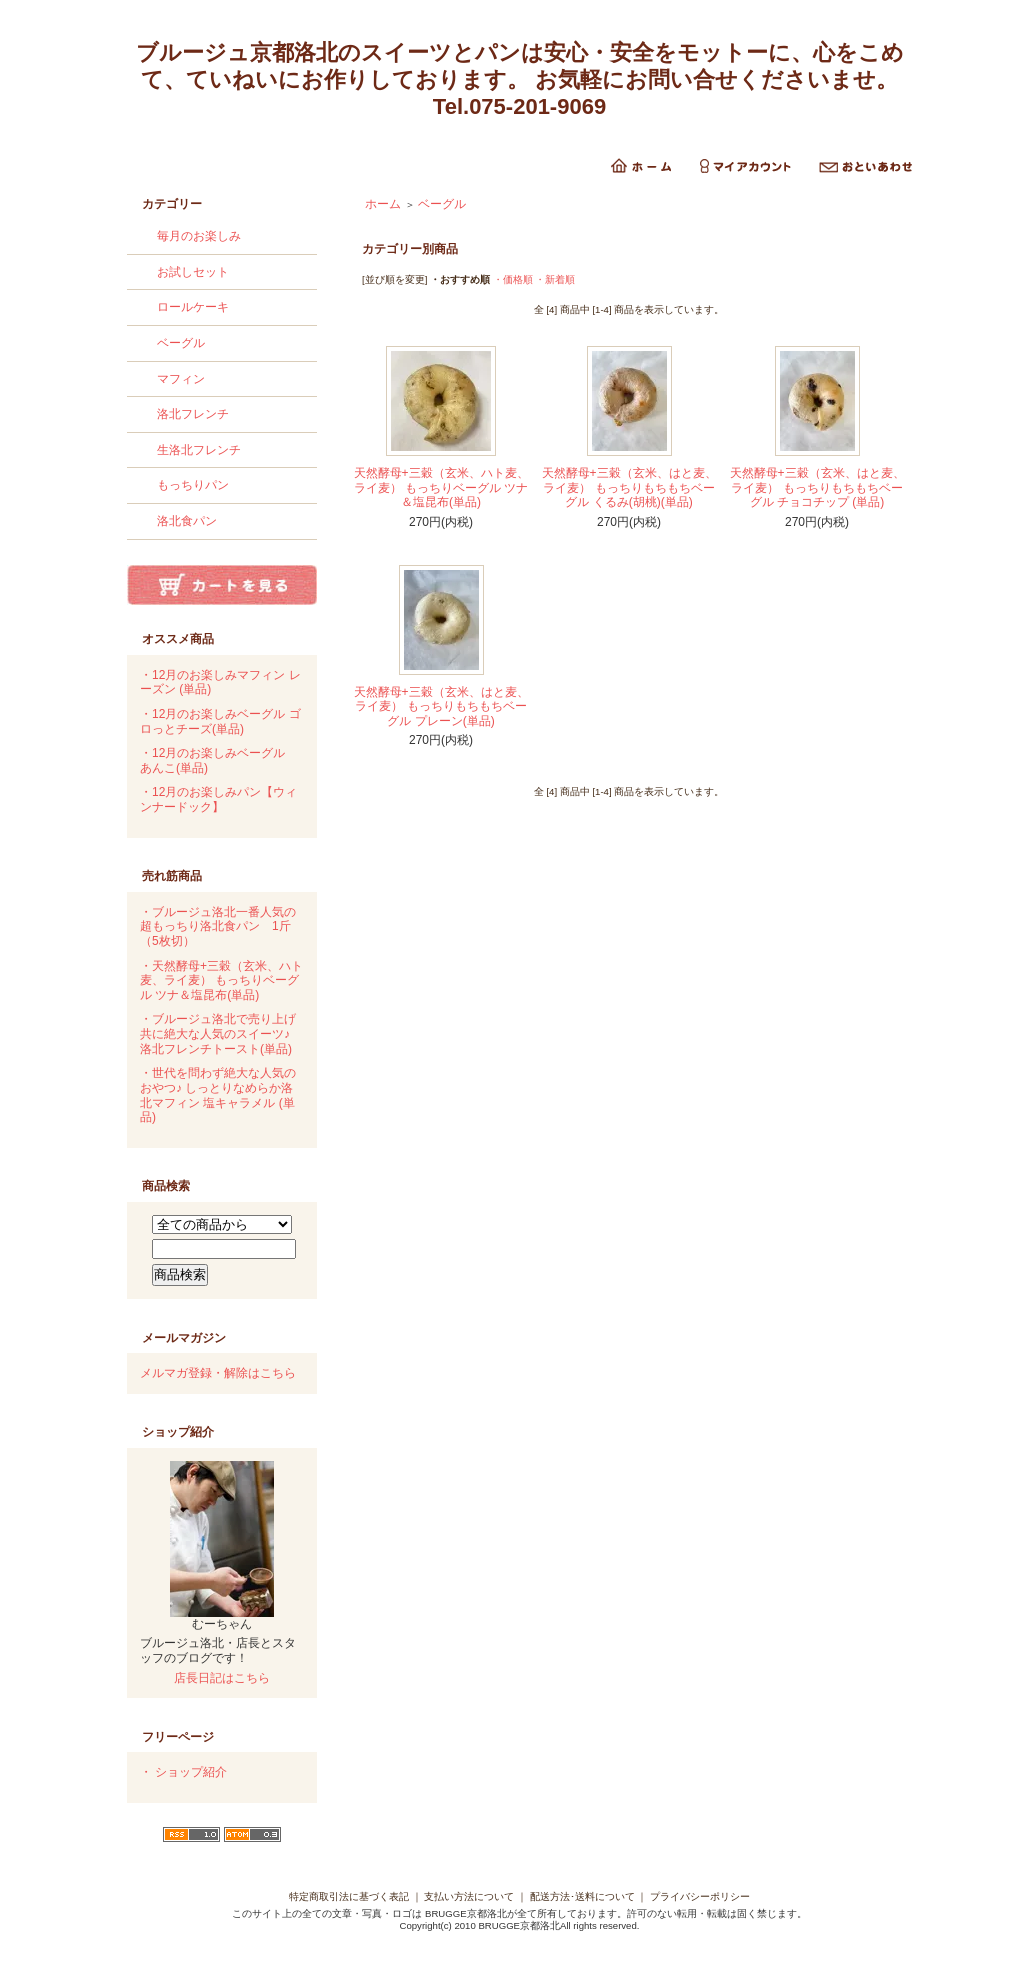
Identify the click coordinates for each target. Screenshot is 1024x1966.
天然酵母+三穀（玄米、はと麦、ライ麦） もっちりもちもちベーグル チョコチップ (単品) (817, 487)
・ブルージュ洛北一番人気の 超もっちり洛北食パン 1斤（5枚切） (218, 926)
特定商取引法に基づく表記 (349, 1896)
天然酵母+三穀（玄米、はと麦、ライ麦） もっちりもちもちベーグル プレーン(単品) (441, 706)
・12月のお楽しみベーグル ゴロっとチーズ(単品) (220, 721)
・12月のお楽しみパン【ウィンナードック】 (218, 799)
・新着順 (555, 279)
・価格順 (513, 279)
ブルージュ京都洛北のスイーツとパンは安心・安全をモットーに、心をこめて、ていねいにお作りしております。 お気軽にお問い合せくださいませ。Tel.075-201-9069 (520, 79)
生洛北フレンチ (199, 450)
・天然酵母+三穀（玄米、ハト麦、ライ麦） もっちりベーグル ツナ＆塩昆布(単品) (221, 980)
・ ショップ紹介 (183, 1772)
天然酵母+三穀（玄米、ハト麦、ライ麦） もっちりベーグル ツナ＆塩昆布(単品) (441, 487)
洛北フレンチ (193, 414)
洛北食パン (187, 521)
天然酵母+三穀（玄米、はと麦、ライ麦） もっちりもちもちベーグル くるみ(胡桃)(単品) (629, 487)
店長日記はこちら (222, 1678)
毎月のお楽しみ (199, 236)
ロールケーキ (193, 307)
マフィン (181, 379)
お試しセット (193, 272)
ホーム (383, 204)
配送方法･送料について (582, 1896)
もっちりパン (193, 485)
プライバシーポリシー (700, 1896)
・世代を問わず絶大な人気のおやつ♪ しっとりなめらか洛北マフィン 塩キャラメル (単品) (218, 1095)
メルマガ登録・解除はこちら (218, 1373)
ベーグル (181, 343)
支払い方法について (469, 1896)
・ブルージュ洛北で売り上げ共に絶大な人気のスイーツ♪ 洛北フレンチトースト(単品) (218, 1033)
